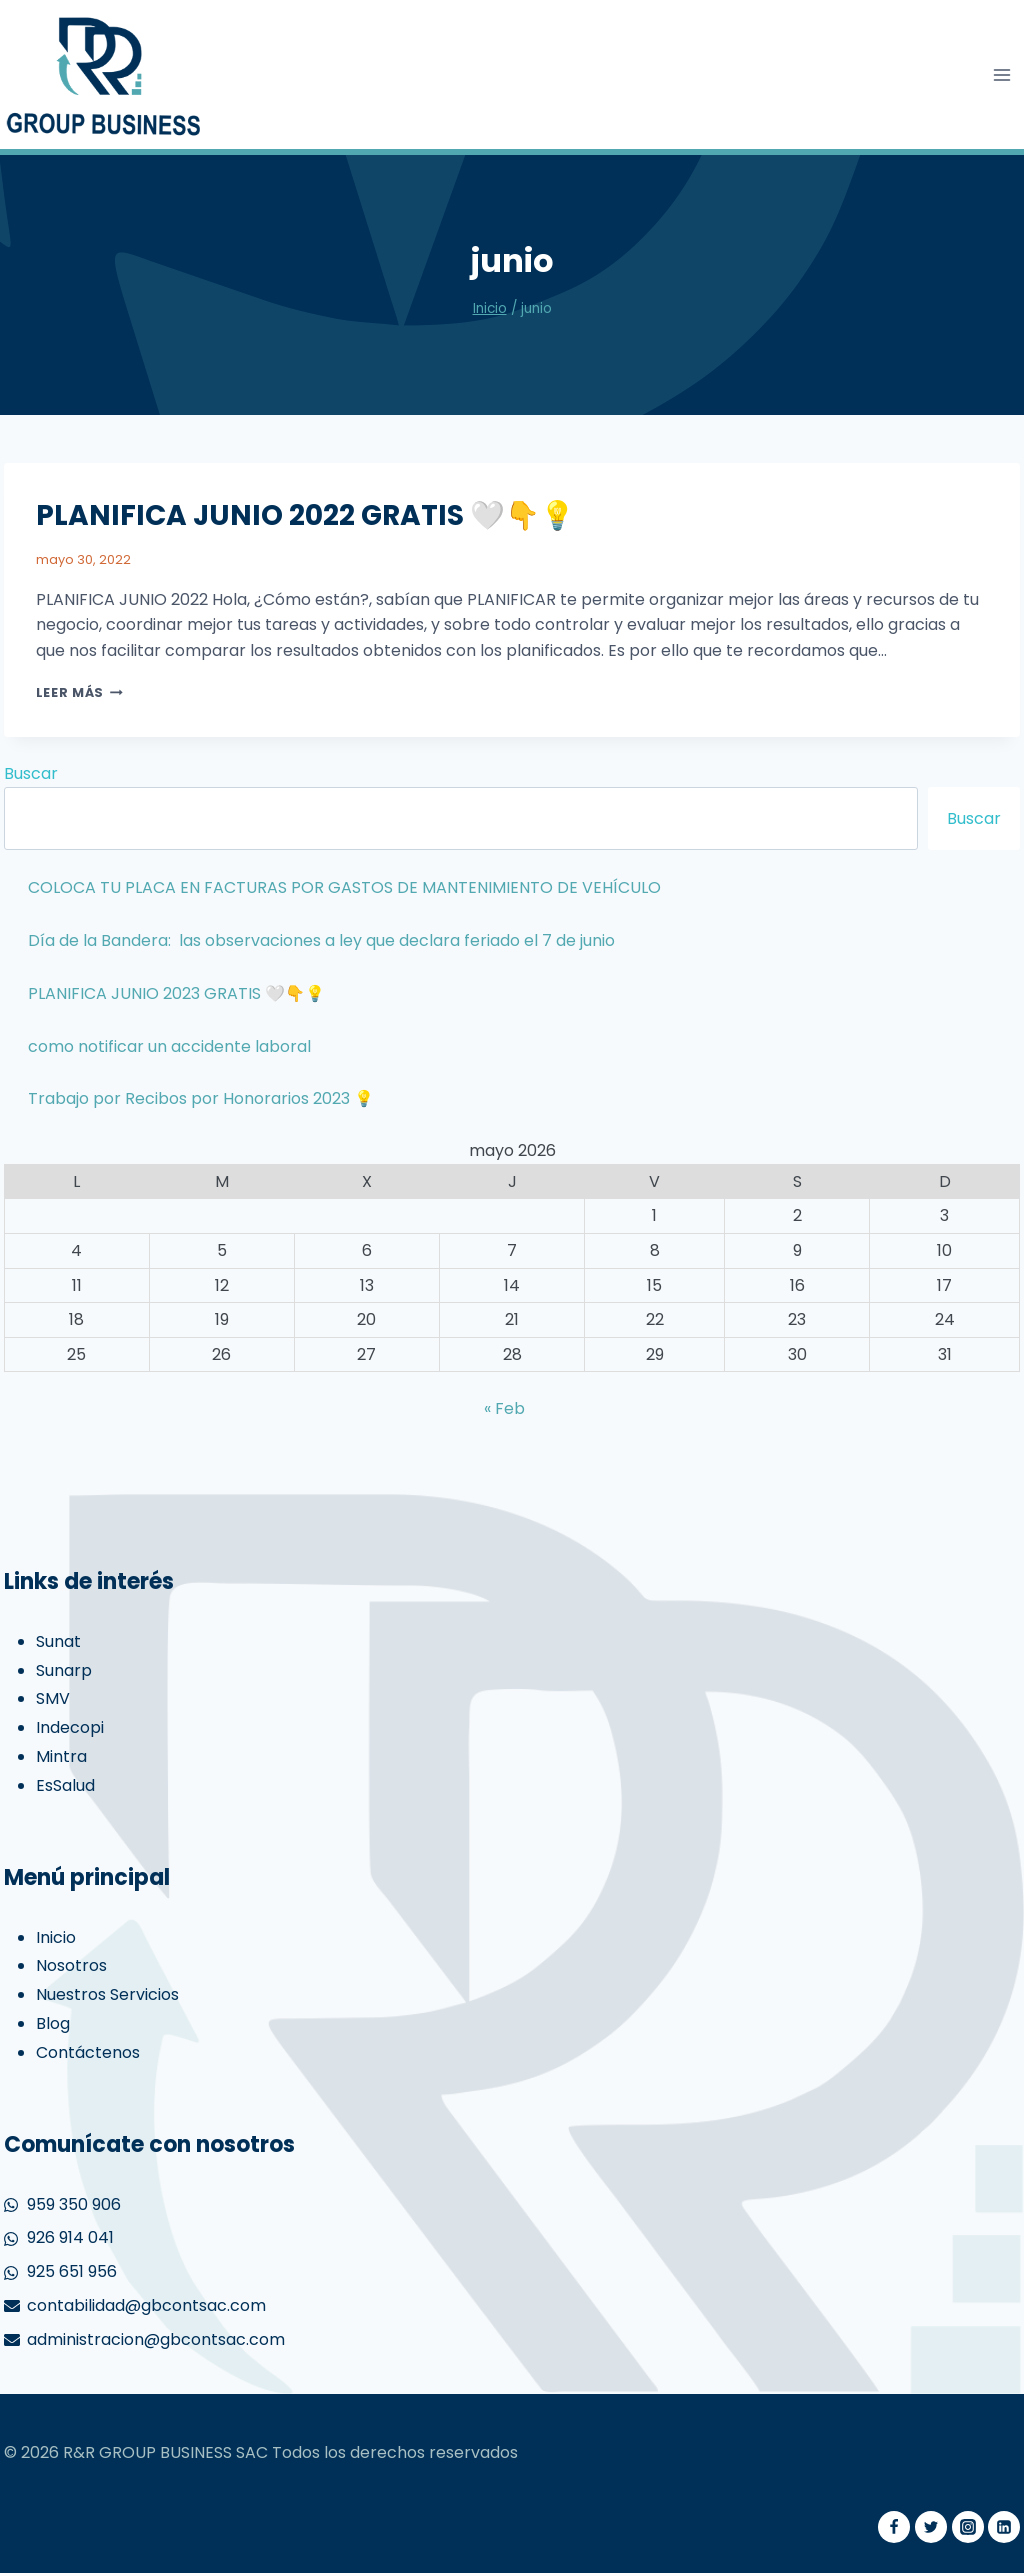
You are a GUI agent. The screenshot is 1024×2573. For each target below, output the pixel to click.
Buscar (31, 773)
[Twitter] (931, 2527)
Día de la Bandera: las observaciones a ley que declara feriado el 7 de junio (321, 940)
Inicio (56, 1937)
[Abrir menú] (1002, 74)
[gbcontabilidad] (104, 74)
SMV (53, 1698)
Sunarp (64, 1670)
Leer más (79, 692)
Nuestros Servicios (107, 1994)
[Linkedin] (1004, 2527)
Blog (53, 2023)
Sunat (58, 1641)
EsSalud (65, 1785)
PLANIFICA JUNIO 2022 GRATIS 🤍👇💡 (305, 515)
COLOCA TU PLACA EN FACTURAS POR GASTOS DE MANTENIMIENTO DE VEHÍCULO (344, 887)
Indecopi (70, 1727)
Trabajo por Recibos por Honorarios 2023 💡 (201, 1098)
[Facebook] (894, 2527)
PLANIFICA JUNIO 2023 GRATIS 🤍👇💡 (176, 993)
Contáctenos (88, 2052)
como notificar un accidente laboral (169, 1046)
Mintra (61, 1756)
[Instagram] (968, 2527)
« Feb (504, 1408)
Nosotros (71, 1965)
